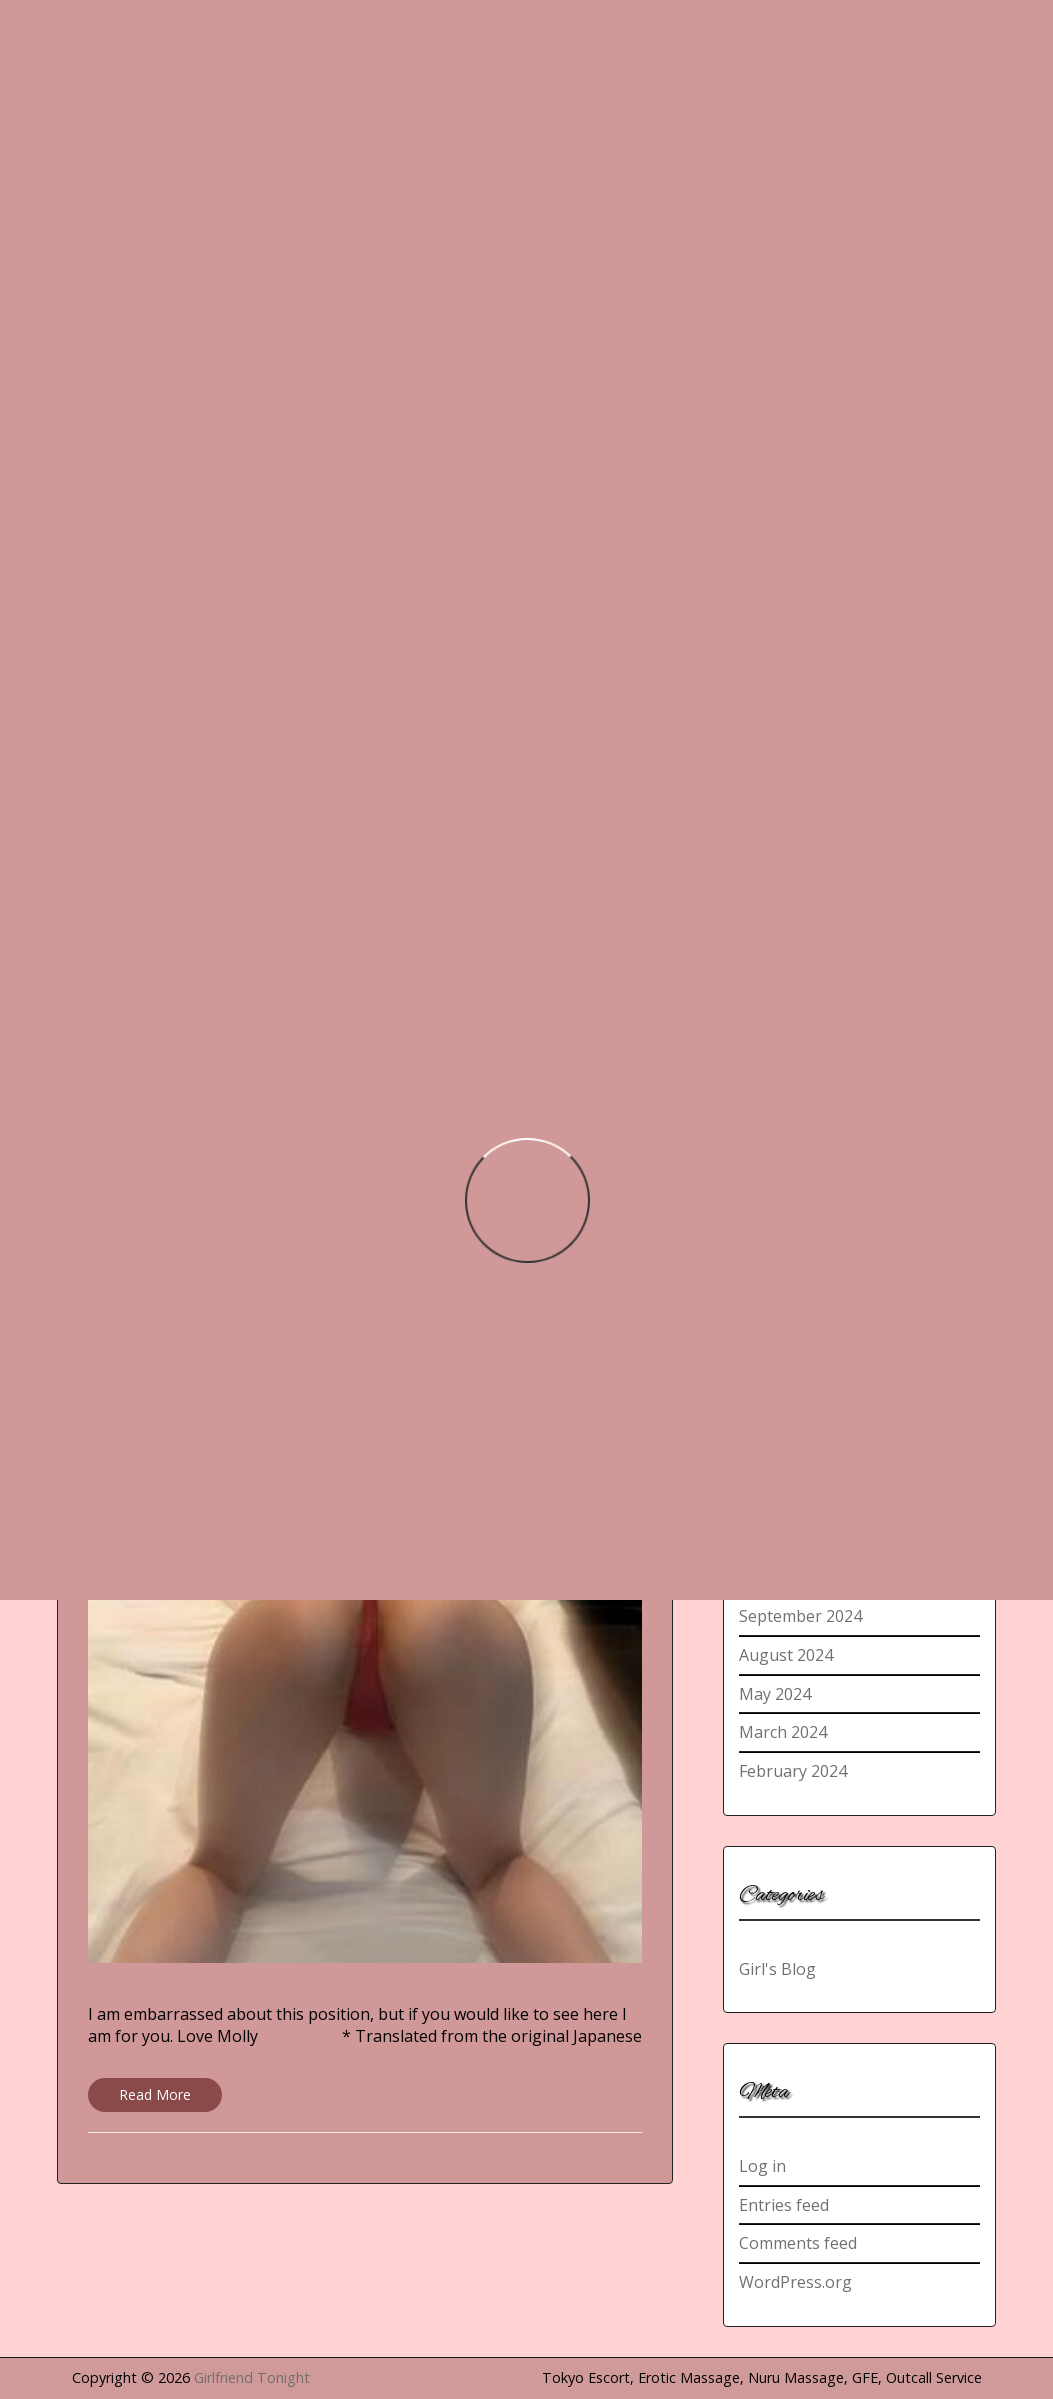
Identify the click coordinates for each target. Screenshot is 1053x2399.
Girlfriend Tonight (252, 2377)
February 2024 (793, 1771)
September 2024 (800, 1616)
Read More (155, 2094)
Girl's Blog (777, 1969)
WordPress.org (795, 2282)
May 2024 (775, 1694)
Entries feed (784, 2205)
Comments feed (798, 2243)
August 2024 (786, 1655)
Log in (762, 2166)
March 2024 (783, 1732)
